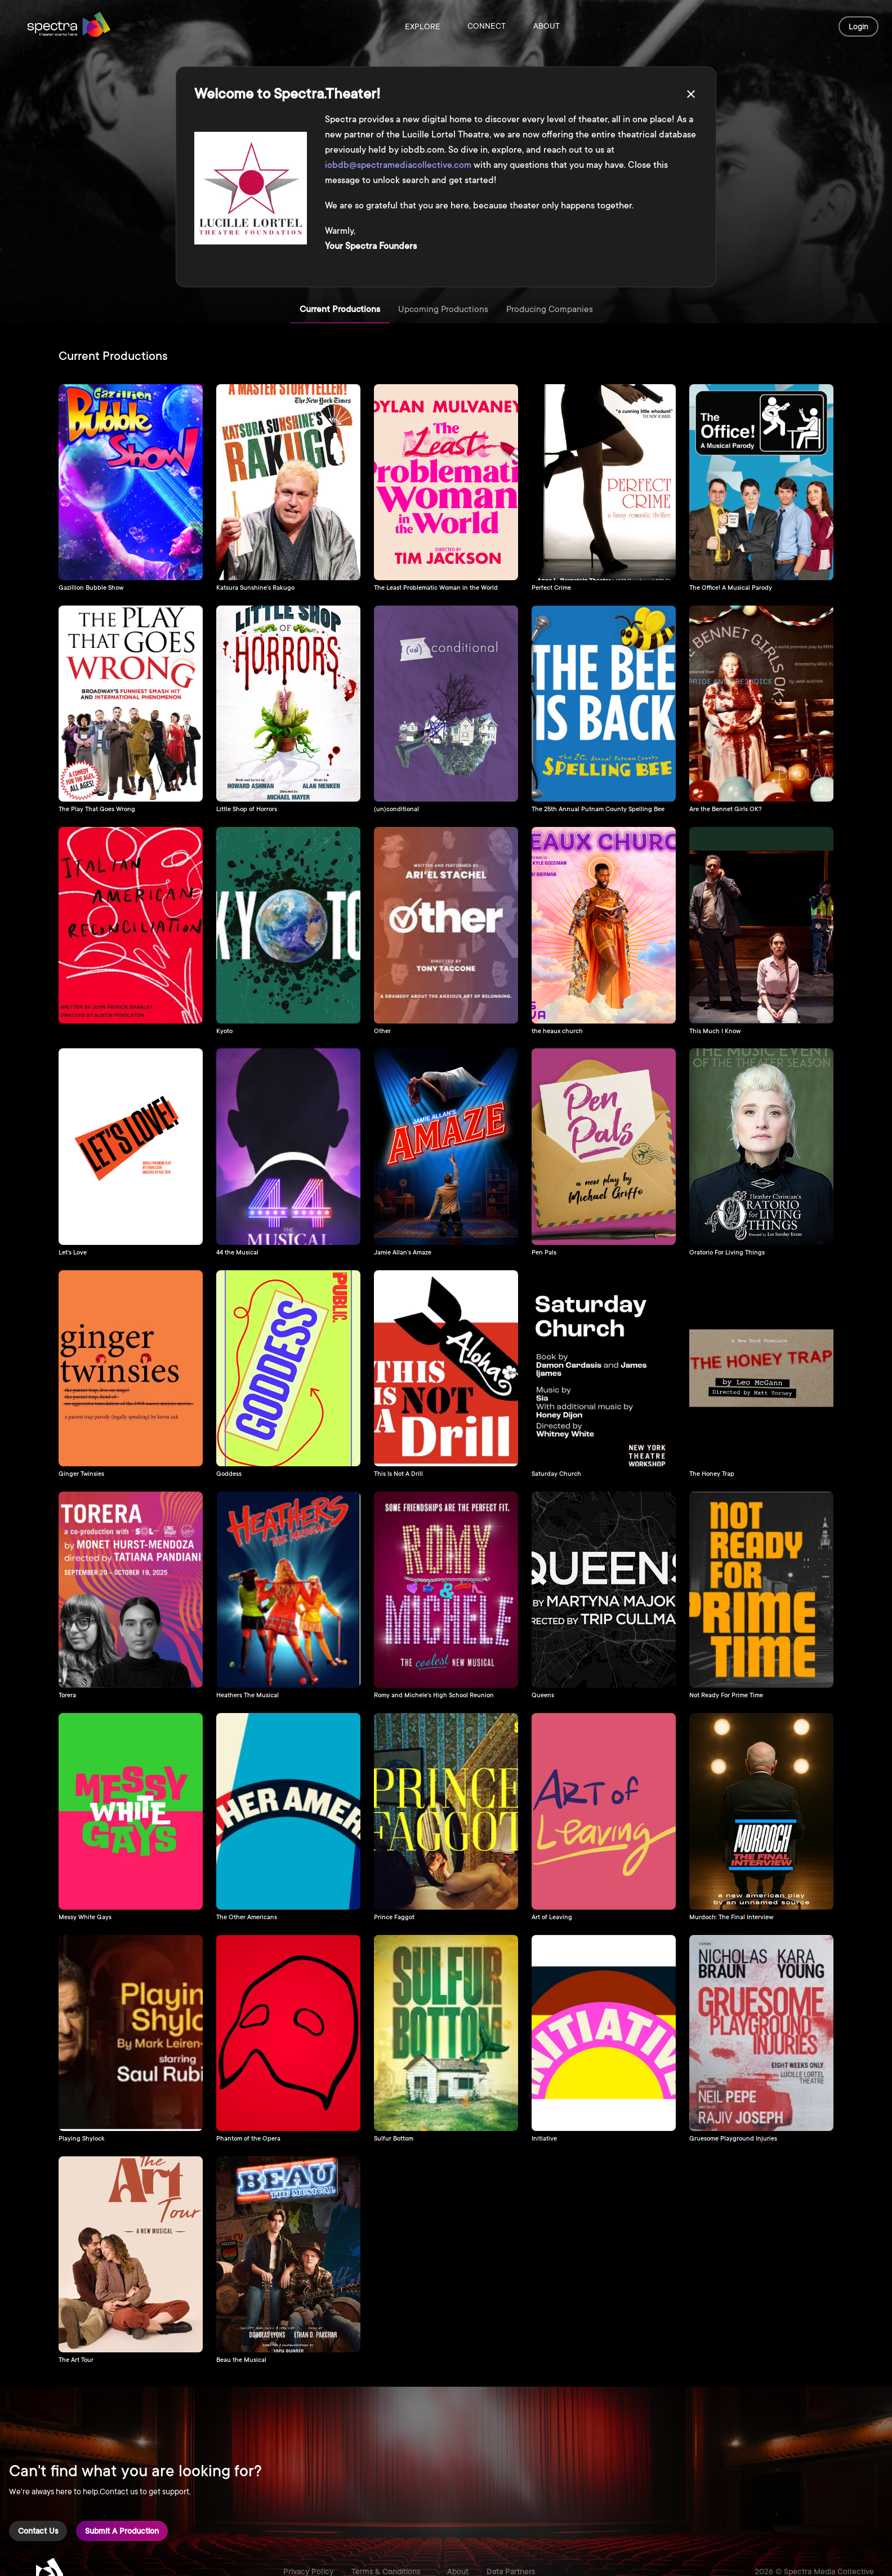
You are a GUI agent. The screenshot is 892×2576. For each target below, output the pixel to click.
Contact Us (38, 2531)
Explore (422, 26)
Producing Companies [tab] (549, 309)
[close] (691, 94)
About (546, 26)
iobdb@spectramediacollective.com (398, 165)
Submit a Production (122, 2531)
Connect (486, 26)
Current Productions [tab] (340, 309)
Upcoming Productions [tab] (443, 309)
